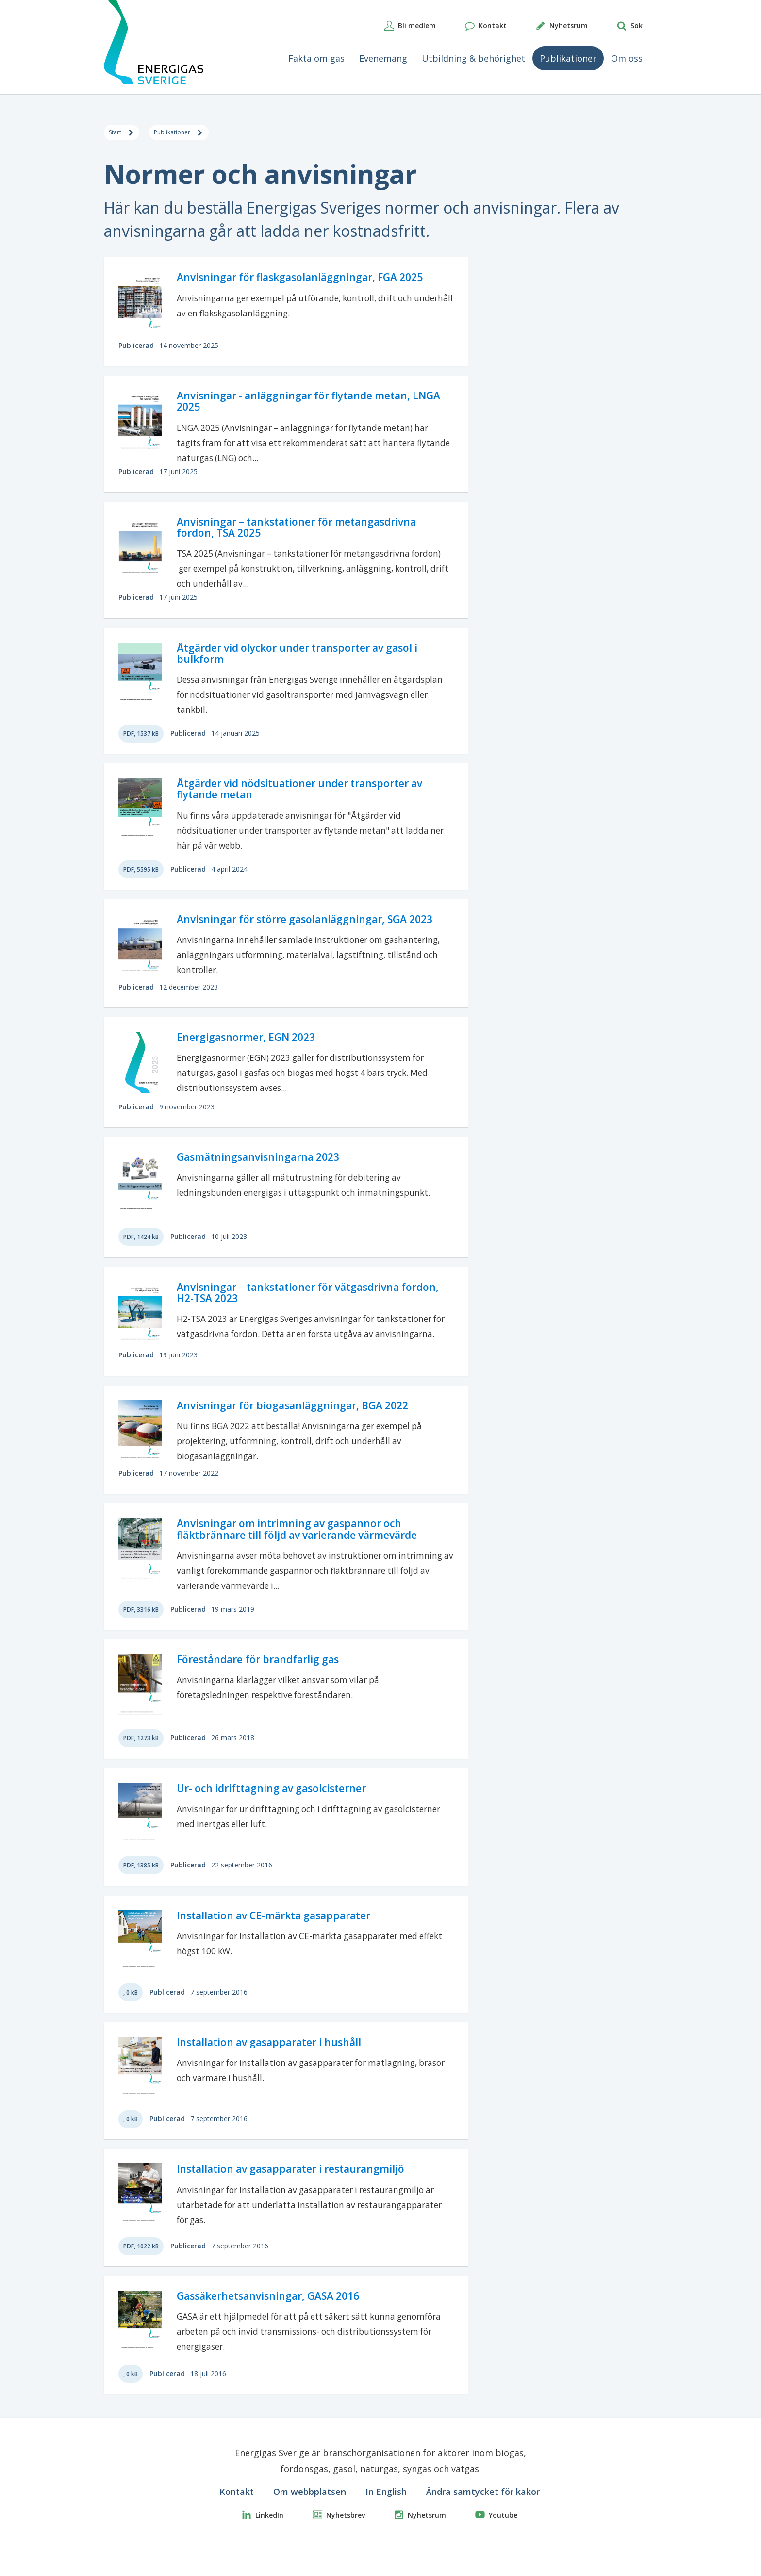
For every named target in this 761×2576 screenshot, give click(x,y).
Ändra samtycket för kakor (483, 2515)
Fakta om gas (316, 58)
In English (386, 2515)
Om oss (627, 58)
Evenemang (383, 58)
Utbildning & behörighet (473, 58)
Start (128, 135)
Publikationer (568, 58)
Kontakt (236, 2515)
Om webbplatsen (309, 2515)
